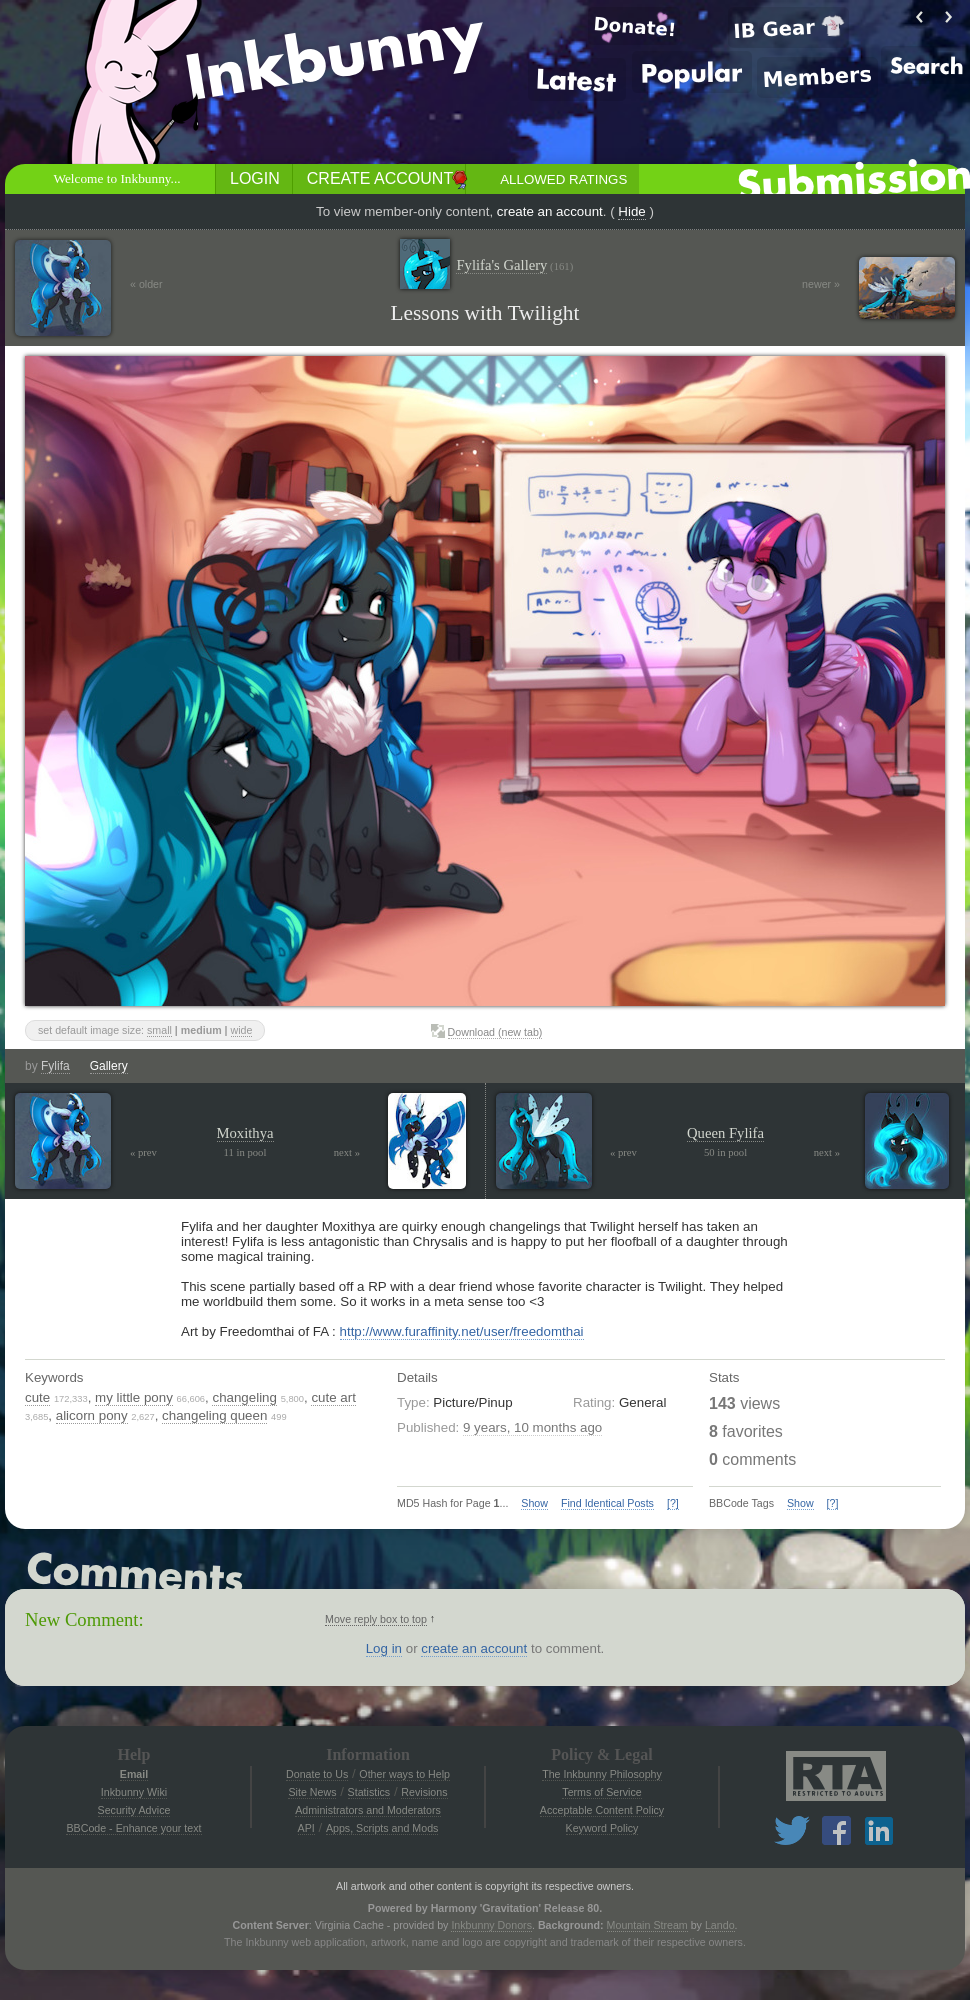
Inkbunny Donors (491, 1925)
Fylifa (55, 1066)
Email (134, 1774)
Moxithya (245, 1133)
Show (534, 1503)
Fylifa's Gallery (514, 265)
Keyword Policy (602, 1828)
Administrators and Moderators (368, 1810)
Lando (720, 1925)
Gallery (109, 1066)
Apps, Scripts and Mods (382, 1828)
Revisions (424, 1792)
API (306, 1828)
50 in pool (725, 1152)
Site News (312, 1792)
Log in (384, 1648)
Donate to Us (317, 1774)
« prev (143, 1152)
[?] (673, 1503)
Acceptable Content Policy (602, 1810)
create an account (550, 211)
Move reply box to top (376, 1619)
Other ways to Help (404, 1774)
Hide (631, 211)
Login (255, 178)
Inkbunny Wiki (134, 1792)
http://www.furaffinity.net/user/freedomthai (462, 1331)
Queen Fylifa (725, 1133)
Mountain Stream (647, 1925)
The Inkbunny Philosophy (602, 1774)
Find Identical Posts (607, 1503)
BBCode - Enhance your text (133, 1828)
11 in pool (245, 1152)
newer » (821, 284)
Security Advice (134, 1810)
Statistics (369, 1792)
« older (146, 284)
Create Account (380, 178)
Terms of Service (601, 1792)
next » (347, 1152)
